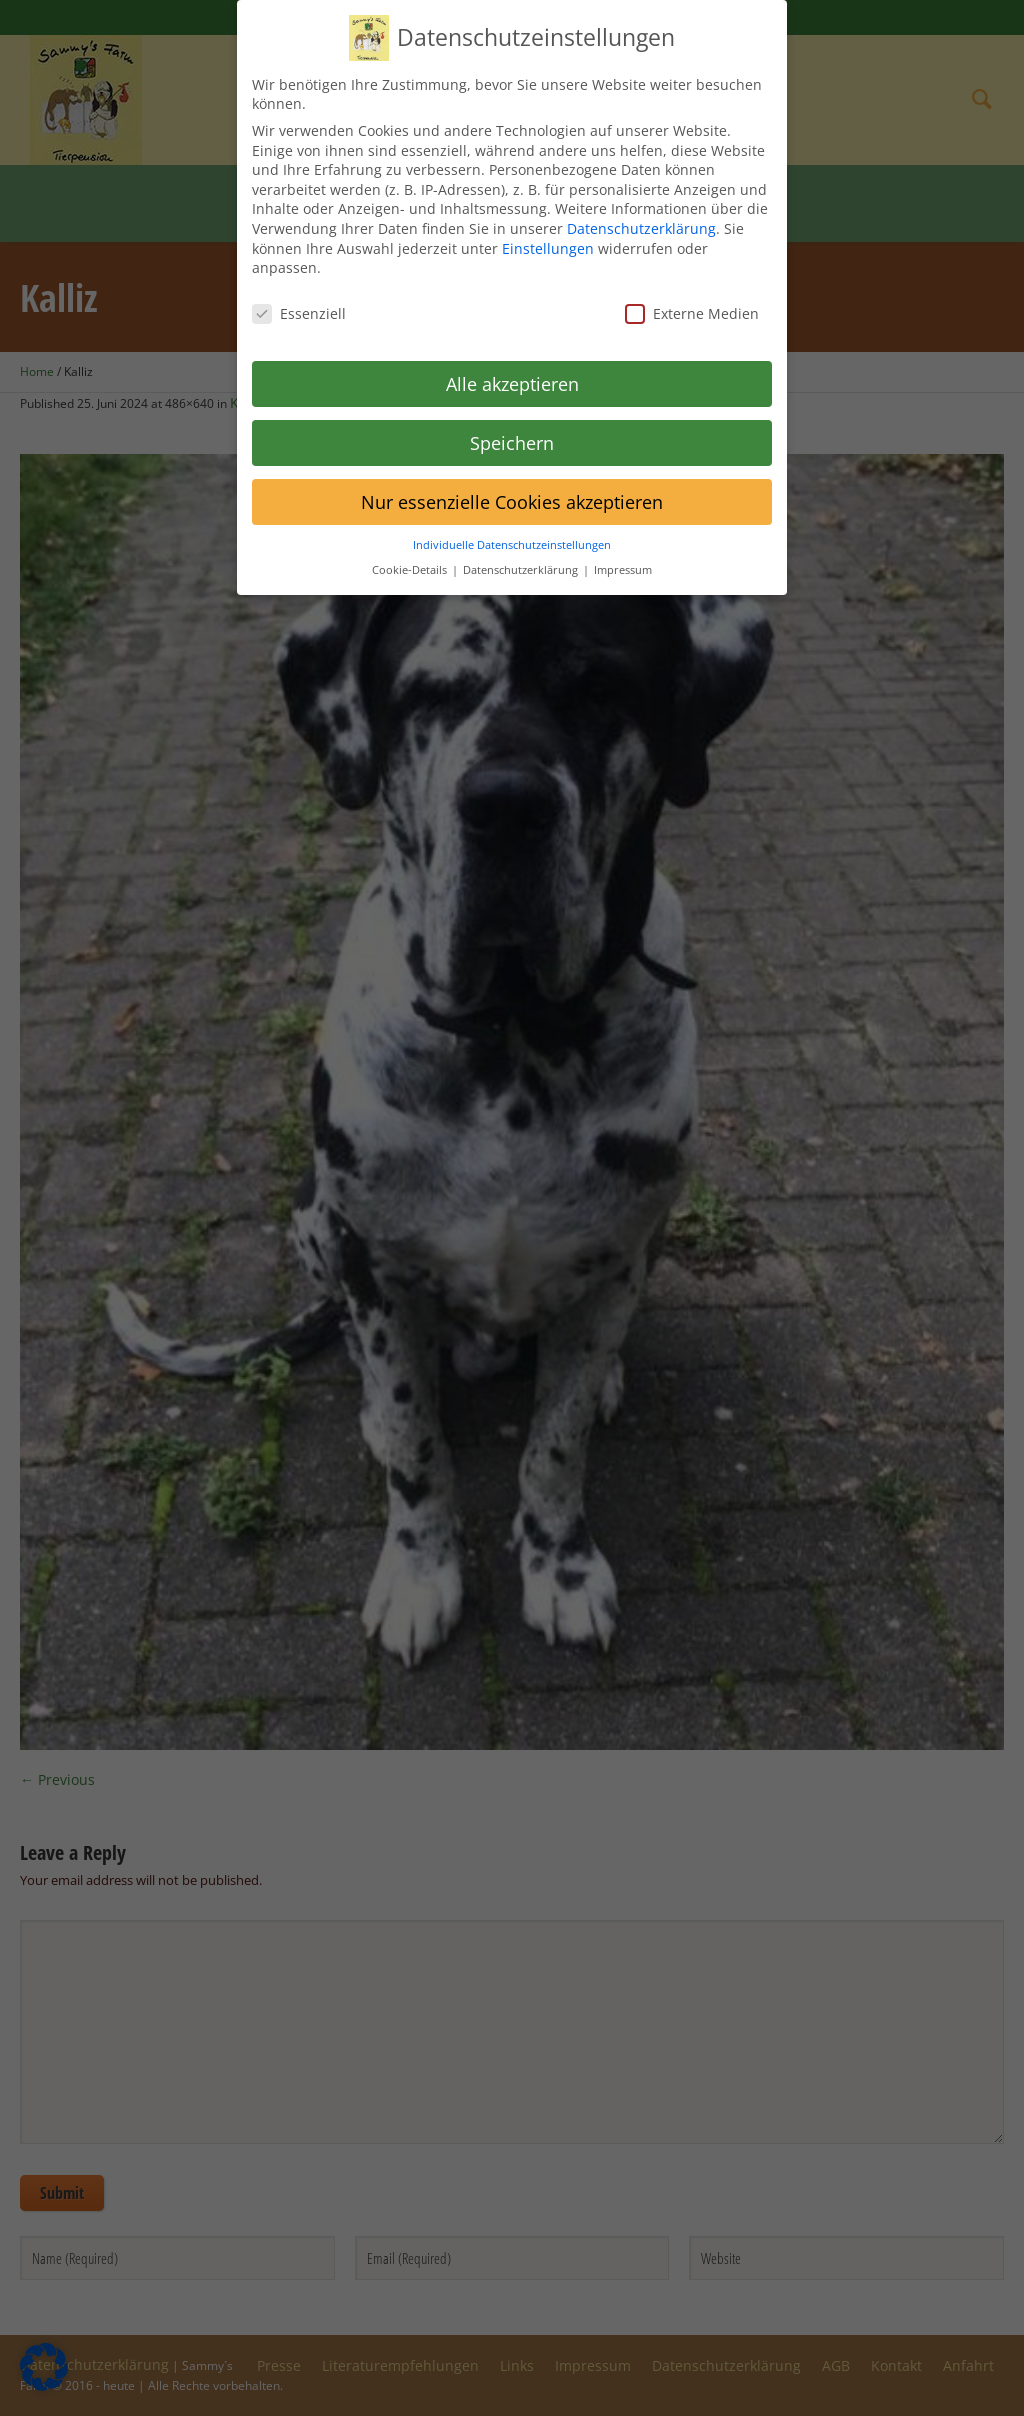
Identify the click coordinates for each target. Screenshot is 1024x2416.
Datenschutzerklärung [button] (522, 558)
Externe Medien (692, 301)
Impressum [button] (623, 558)
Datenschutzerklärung (641, 216)
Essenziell (299, 301)
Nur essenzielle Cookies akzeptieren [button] (512, 489)
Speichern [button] (512, 430)
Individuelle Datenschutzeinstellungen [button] (512, 533)
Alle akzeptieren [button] (512, 372)
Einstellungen (548, 235)
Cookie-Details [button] (411, 558)
